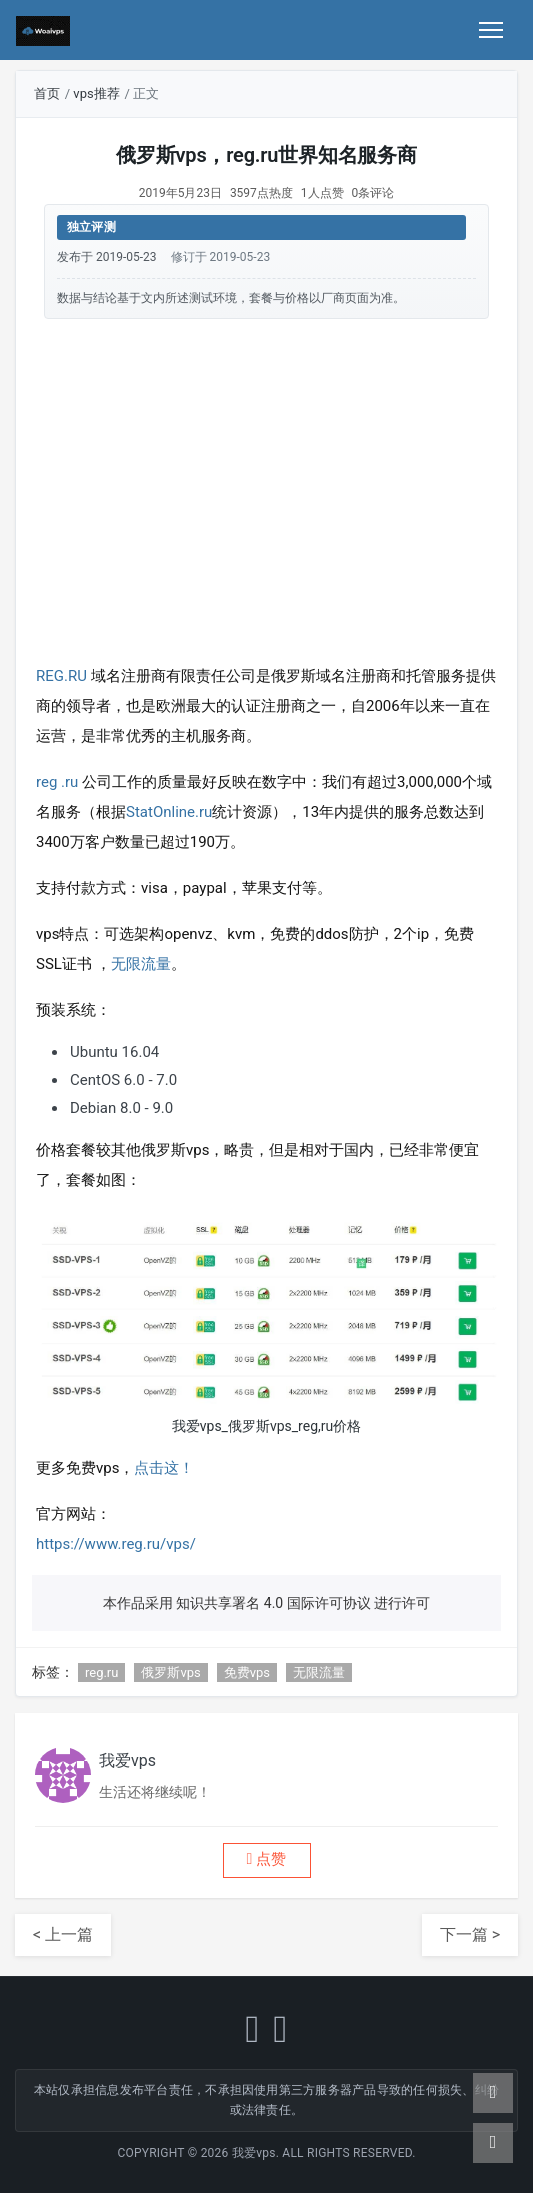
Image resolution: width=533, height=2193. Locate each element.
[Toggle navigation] (491, 30)
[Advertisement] (266, 487)
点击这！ (164, 1468)
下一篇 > (470, 1934)
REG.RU (63, 676)
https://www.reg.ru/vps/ (116, 1544)
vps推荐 (96, 93)
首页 (47, 93)
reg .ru (59, 782)
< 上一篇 (63, 1934)
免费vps (247, 1672)
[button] (267, 1860)
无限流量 (141, 964)
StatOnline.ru (169, 812)
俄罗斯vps (170, 1672)
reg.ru (101, 1672)
